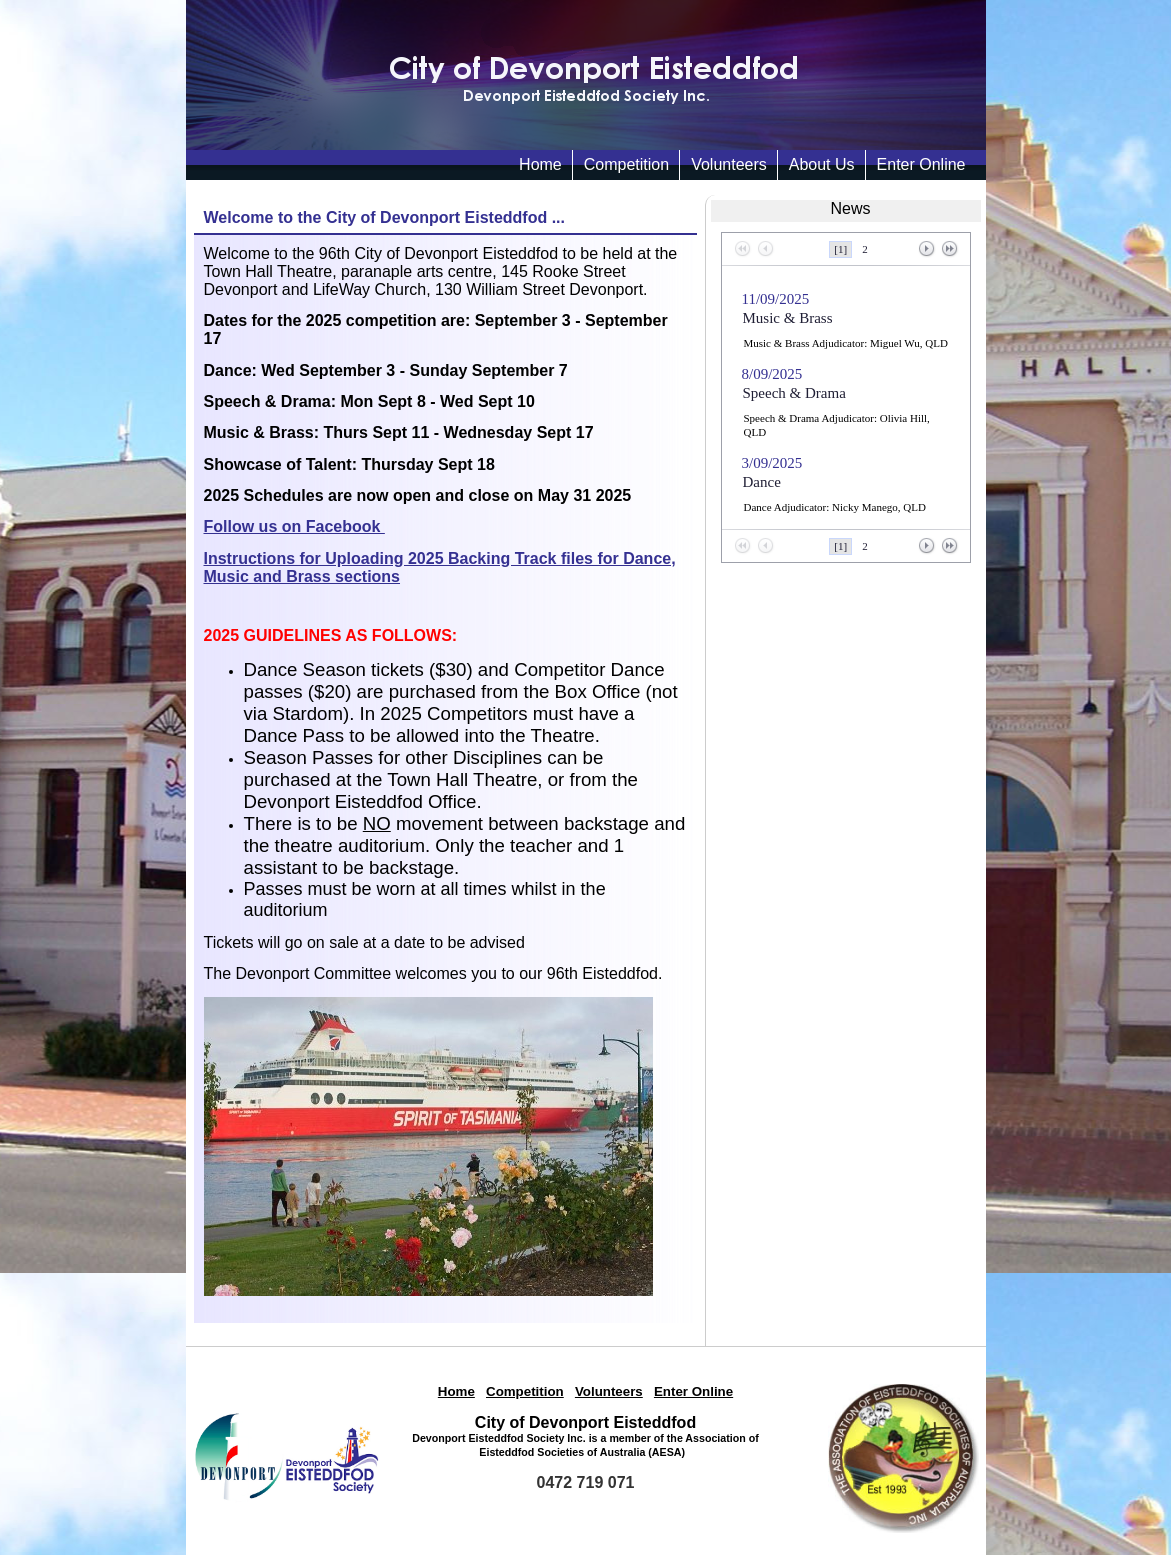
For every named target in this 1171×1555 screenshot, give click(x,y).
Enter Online (921, 164)
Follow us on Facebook (294, 526)
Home (456, 1391)
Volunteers (729, 164)
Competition (626, 164)
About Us (822, 164)
